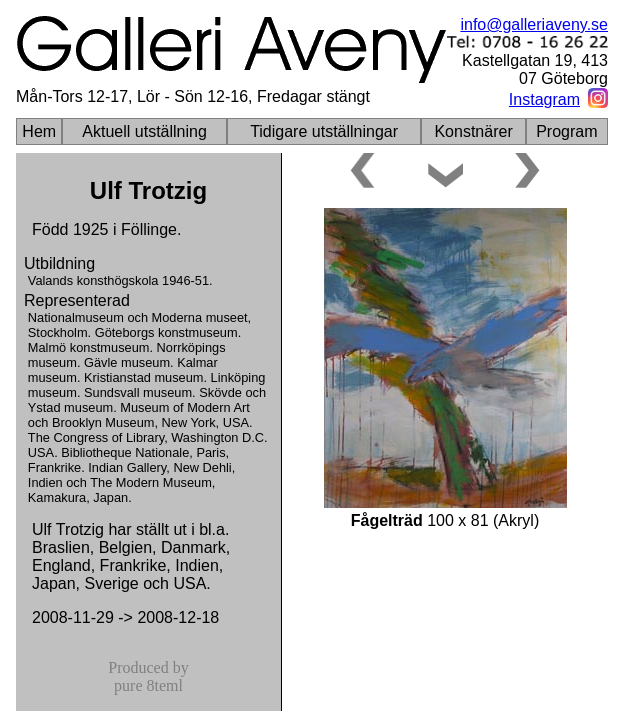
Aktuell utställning (144, 131)
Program (566, 131)
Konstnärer (473, 131)
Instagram (544, 99)
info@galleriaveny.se (534, 24)
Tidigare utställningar (324, 131)
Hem (39, 131)
